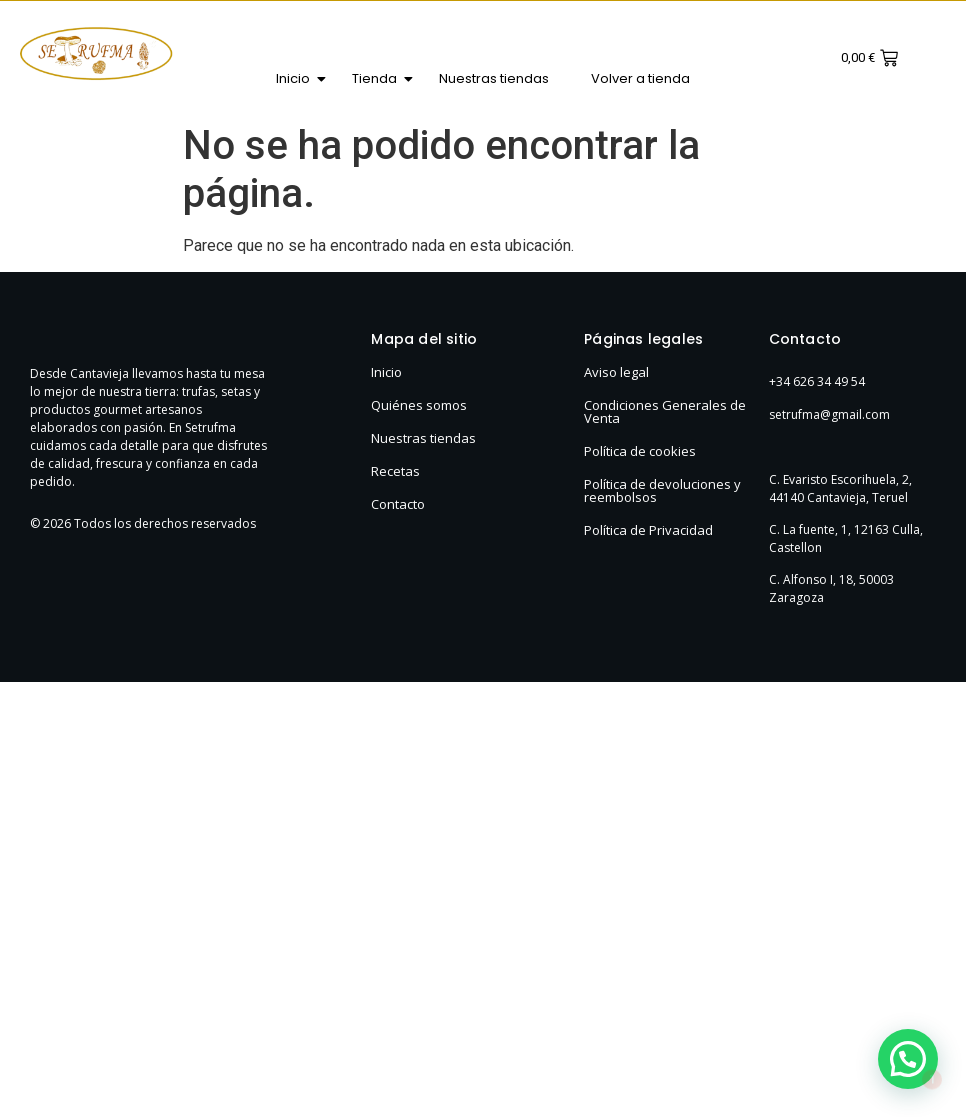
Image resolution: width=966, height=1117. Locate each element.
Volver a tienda (640, 78)
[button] (908, 1059)
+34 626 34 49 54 (817, 381)
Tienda (380, 78)
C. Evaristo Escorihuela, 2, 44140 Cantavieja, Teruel (840, 488)
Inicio (298, 78)
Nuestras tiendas (494, 78)
